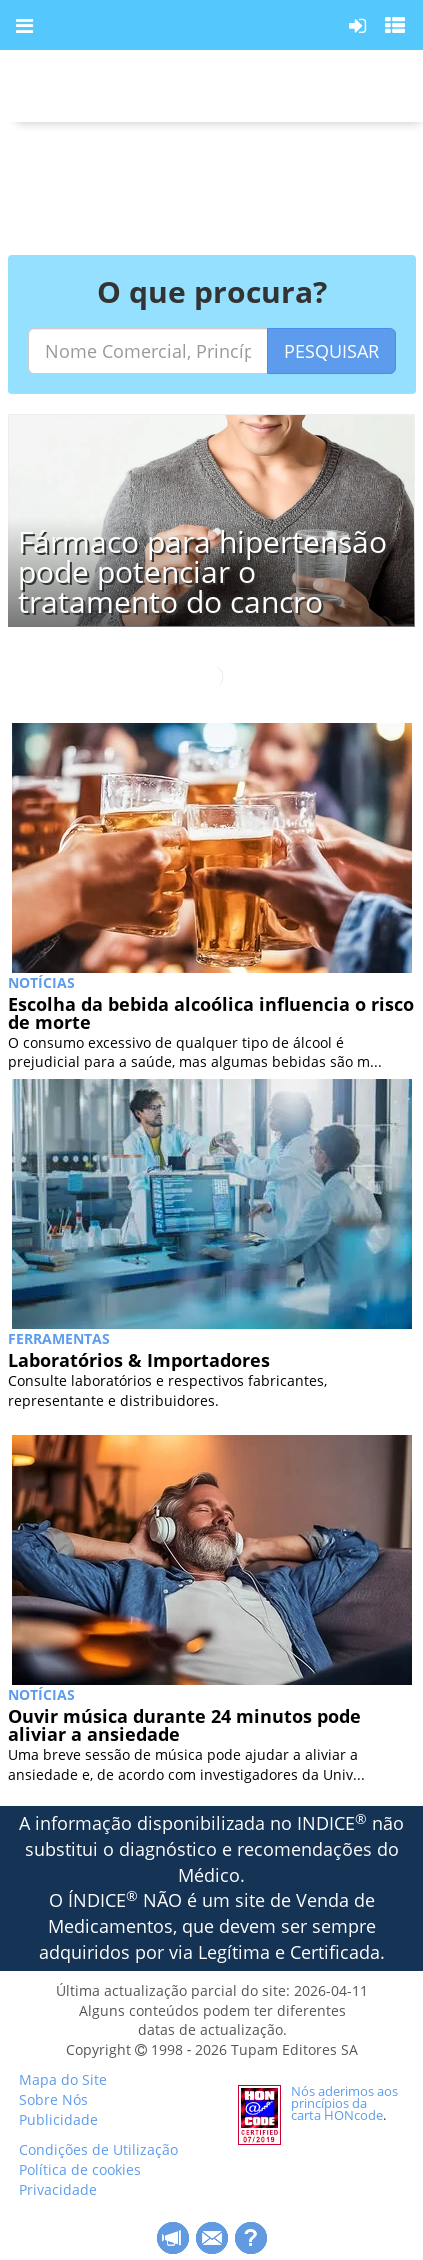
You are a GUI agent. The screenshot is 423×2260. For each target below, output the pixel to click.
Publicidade (58, 2119)
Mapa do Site (63, 2079)
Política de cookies (80, 2169)
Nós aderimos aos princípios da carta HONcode (344, 2103)
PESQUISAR (331, 351)
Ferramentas (59, 1338)
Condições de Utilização (98, 2149)
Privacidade (58, 2189)
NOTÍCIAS (41, 982)
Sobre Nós (53, 2099)
